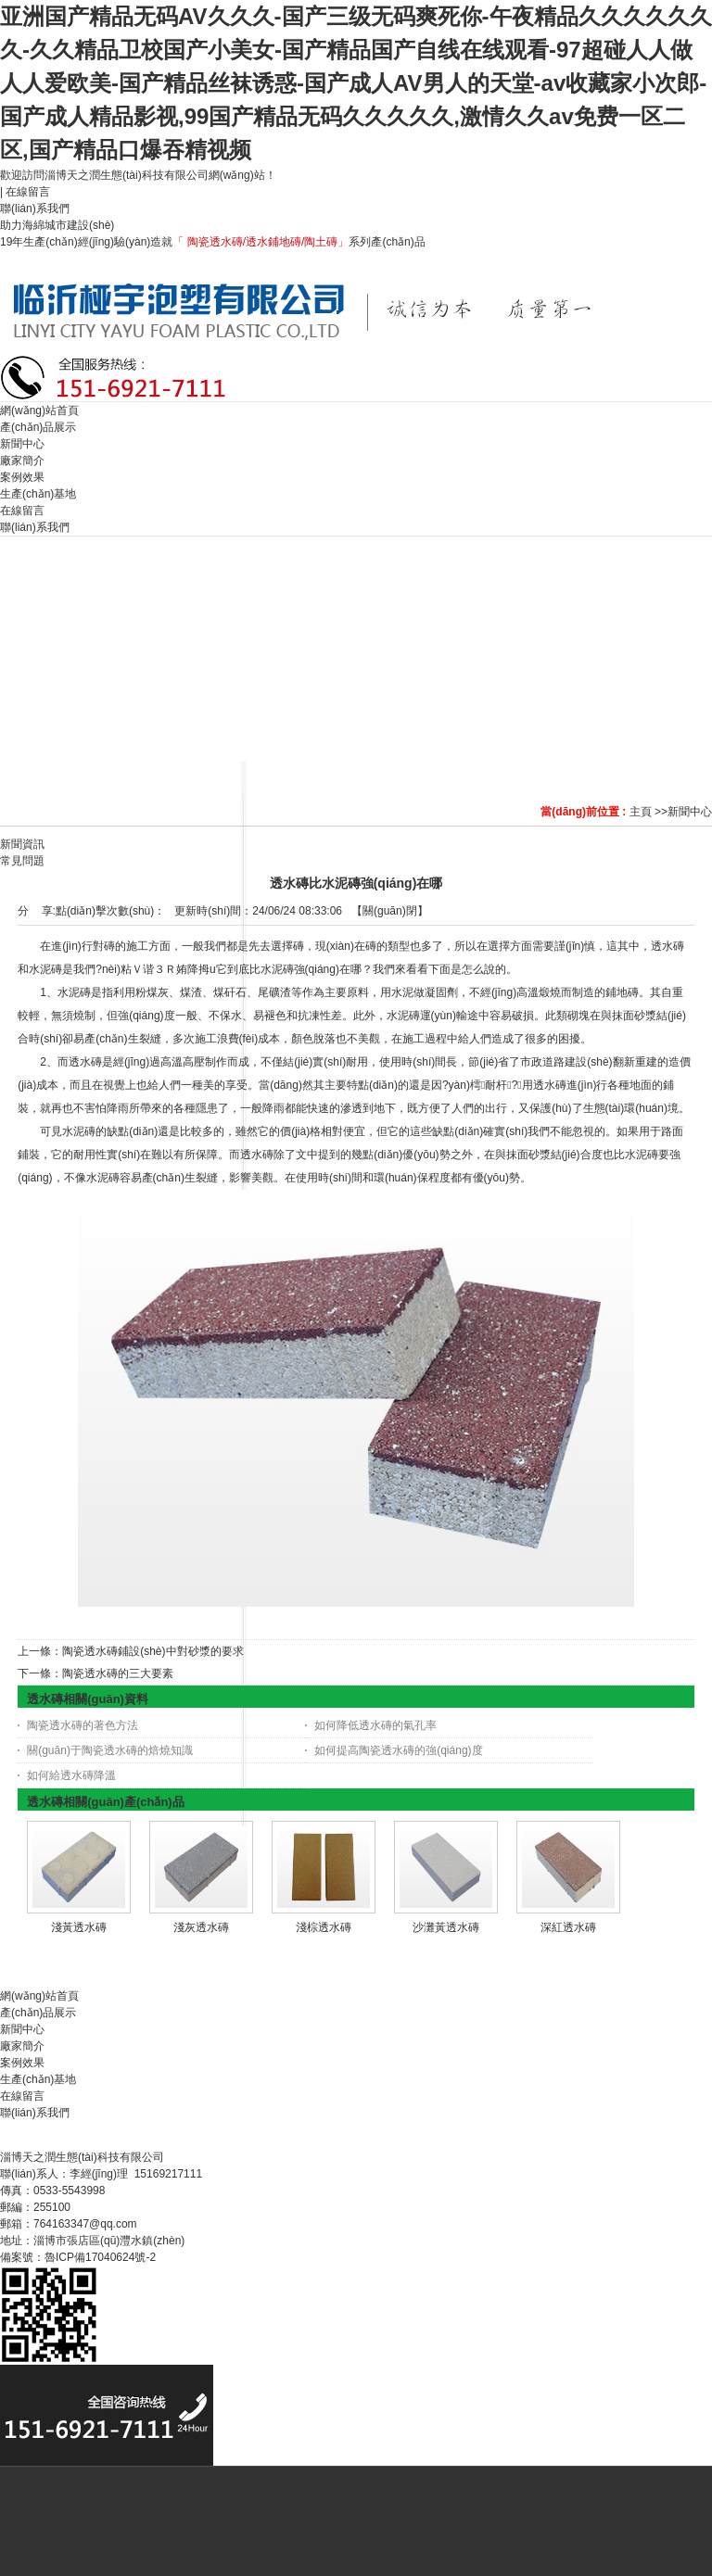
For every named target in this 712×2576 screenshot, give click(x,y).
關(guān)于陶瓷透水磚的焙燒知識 (110, 1750)
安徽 (322, 2475)
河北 (101, 2475)
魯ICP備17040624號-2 (100, 2257)
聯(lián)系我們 (36, 208)
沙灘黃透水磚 (446, 1927)
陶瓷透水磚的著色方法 (82, 1725)
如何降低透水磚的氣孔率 (375, 1725)
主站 (68, 2475)
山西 (259, 2475)
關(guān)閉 (389, 910)
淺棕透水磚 (323, 1927)
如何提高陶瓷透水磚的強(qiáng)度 (398, 1750)
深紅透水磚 (568, 1927)
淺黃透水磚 (79, 1927)
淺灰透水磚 (201, 1927)
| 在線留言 (25, 191)
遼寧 (386, 2475)
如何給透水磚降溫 (71, 1775)
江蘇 (353, 2475)
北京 (164, 2475)
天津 (195, 2475)
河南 (227, 2475)
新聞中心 (690, 811)
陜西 (290, 2475)
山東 (132, 2475)
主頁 (640, 811)
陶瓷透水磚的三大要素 (117, 1673)
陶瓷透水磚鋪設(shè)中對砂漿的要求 (152, 1651)
